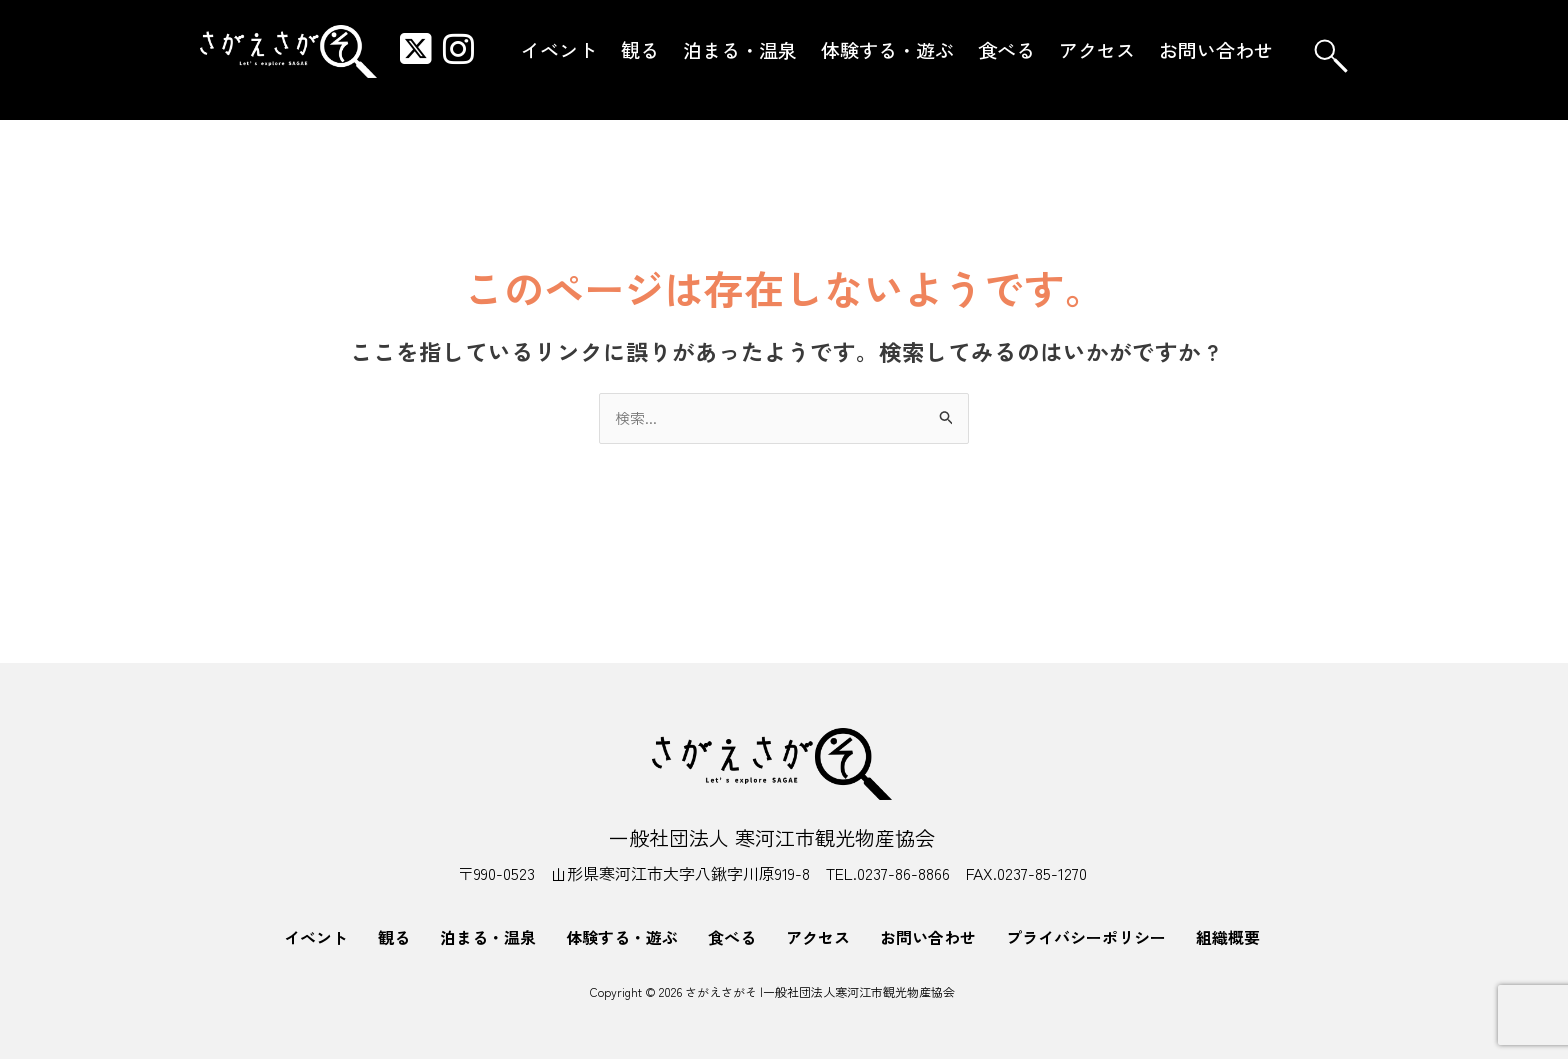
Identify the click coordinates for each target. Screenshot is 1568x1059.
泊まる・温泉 (740, 49)
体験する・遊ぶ (887, 49)
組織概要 (1228, 937)
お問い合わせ (1216, 49)
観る (640, 49)
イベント (559, 49)
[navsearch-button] (1331, 56)
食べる (1006, 49)
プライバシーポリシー (1086, 937)
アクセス (1097, 49)
